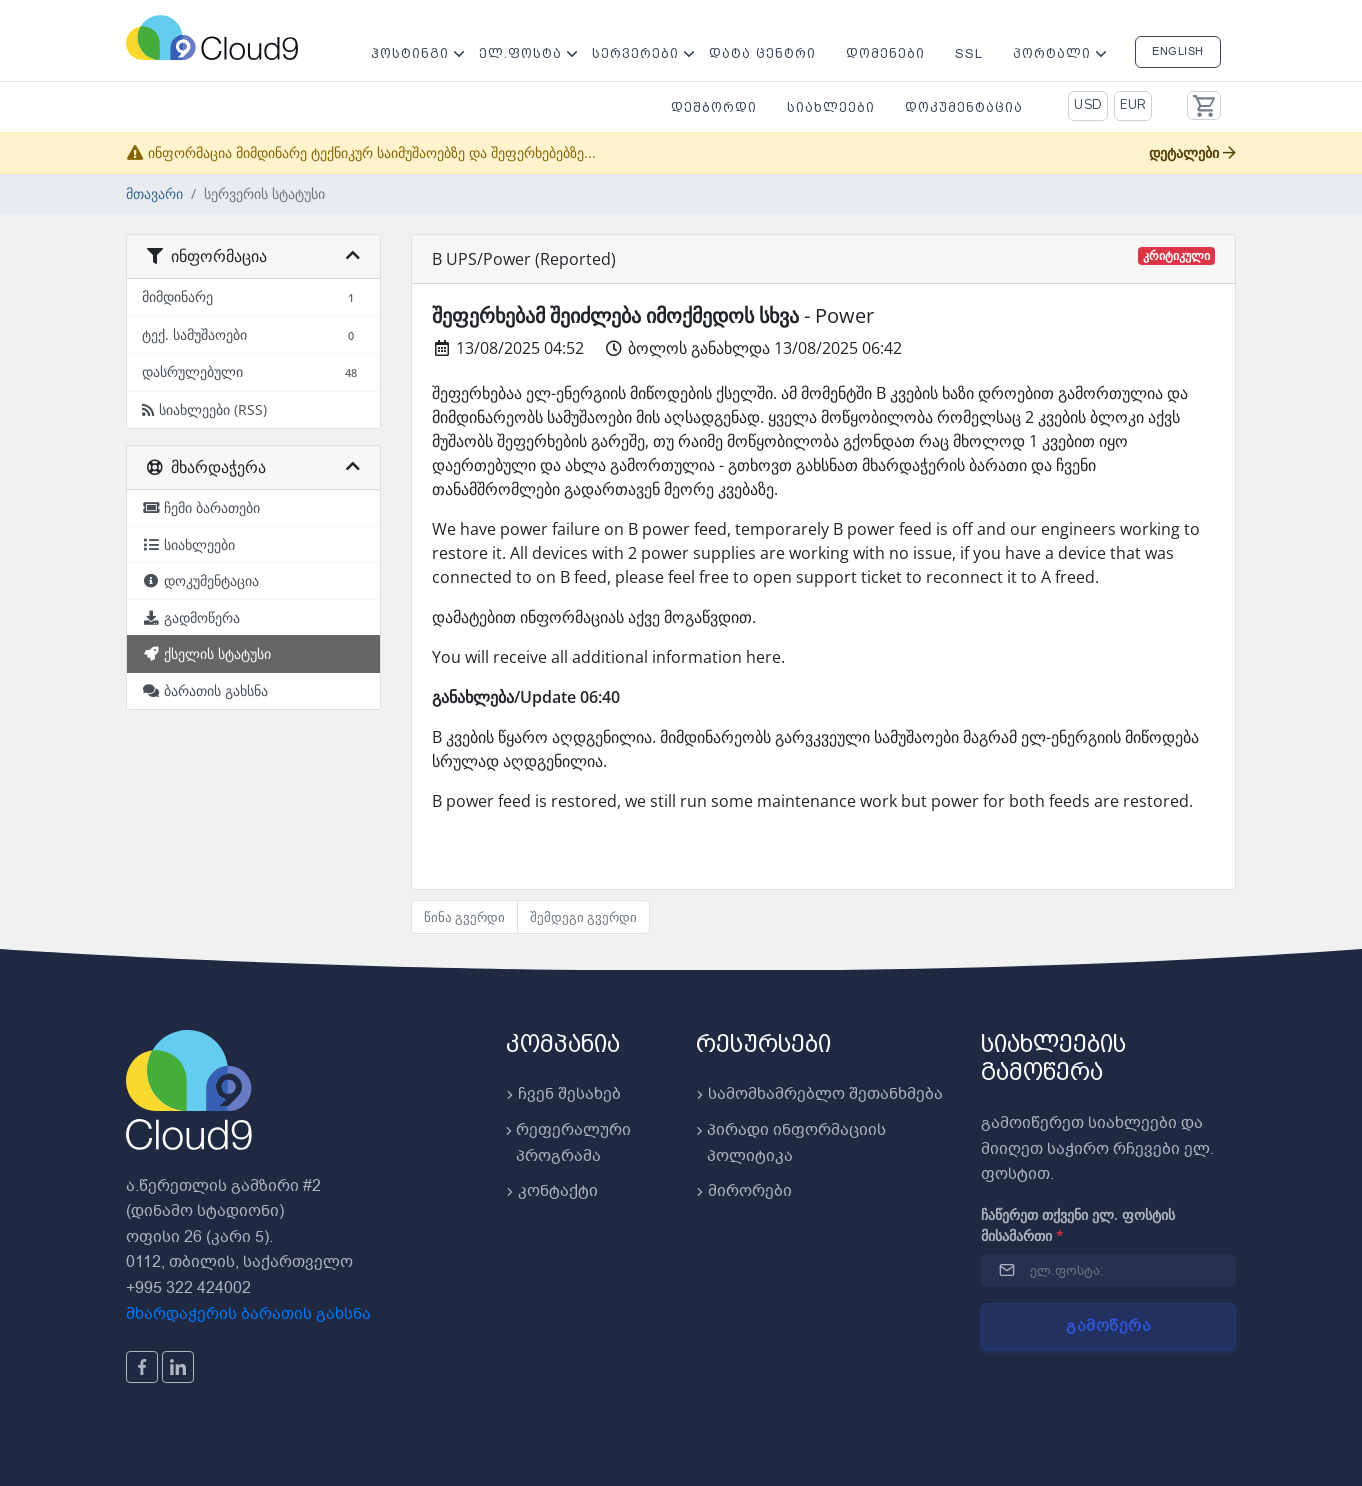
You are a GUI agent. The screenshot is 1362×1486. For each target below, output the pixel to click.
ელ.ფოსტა (520, 53)
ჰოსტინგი (410, 53)
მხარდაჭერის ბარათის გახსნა (248, 1314)
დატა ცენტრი (762, 53)
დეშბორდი (714, 107)
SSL (969, 53)
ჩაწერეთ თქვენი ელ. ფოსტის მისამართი (1078, 1225)
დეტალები (1192, 152)
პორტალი (1052, 53)
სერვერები (635, 53)
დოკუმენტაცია (964, 107)
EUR (1133, 105)
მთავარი (154, 193)
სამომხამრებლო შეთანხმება (819, 1094)
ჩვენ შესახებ (563, 1094)
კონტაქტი (552, 1191)
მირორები (744, 1191)
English (1178, 51)
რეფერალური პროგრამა (568, 1143)
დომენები (885, 53)
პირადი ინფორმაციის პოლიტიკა (791, 1143)
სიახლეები (831, 107)
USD (1088, 105)
